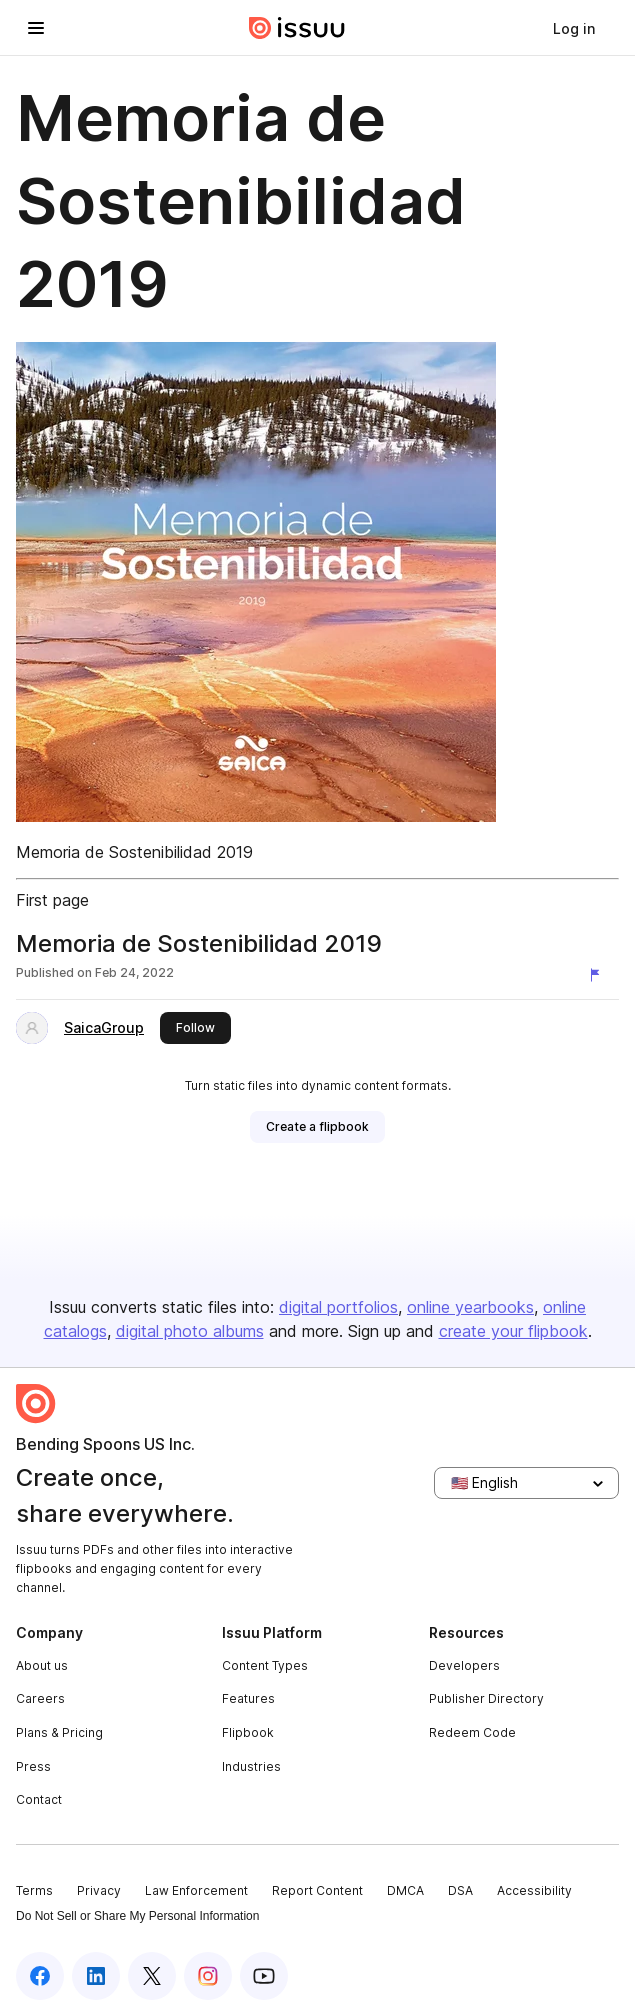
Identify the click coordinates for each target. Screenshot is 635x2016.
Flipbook (248, 1732)
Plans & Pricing (59, 1732)
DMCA (405, 1890)
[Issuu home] (297, 28)
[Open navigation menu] (36, 28)
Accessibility (534, 1890)
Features (248, 1698)
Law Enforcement (196, 1890)
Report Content (317, 1890)
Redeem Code (472, 1732)
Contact (39, 1799)
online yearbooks (470, 1307)
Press (33, 1766)
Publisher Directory (486, 1698)
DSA (460, 1890)
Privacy (99, 1890)
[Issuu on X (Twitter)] (152, 1976)
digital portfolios (338, 1307)
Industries (251, 1766)
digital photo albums (190, 1331)
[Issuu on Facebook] (40, 1976)
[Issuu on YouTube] (264, 1976)
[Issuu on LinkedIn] (96, 1976)
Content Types (265, 1665)
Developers (464, 1665)
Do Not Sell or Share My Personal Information (137, 1916)
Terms (34, 1890)
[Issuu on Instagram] (208, 1976)
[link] (574, 28)
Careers (40, 1698)
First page (52, 900)
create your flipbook (513, 1331)
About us (42, 1665)
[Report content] (599, 975)
